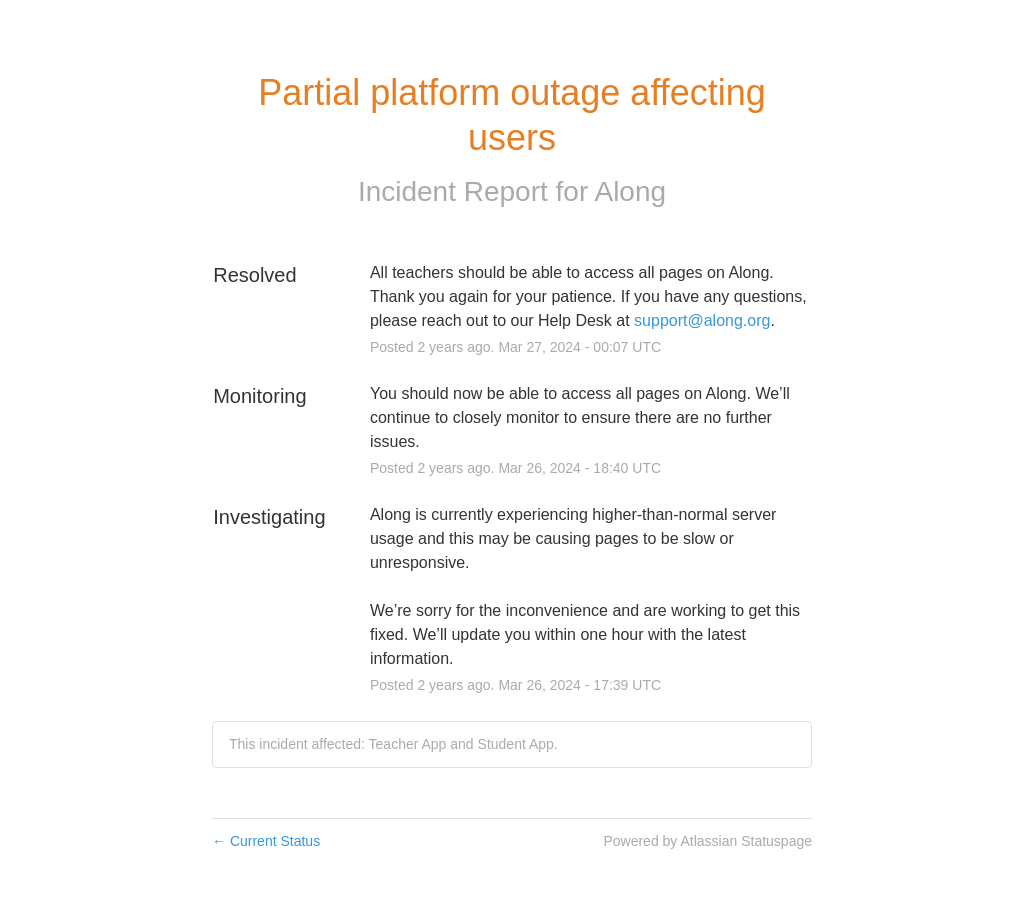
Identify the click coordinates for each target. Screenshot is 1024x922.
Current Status (266, 841)
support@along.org (702, 320)
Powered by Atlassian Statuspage (707, 841)
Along (630, 191)
